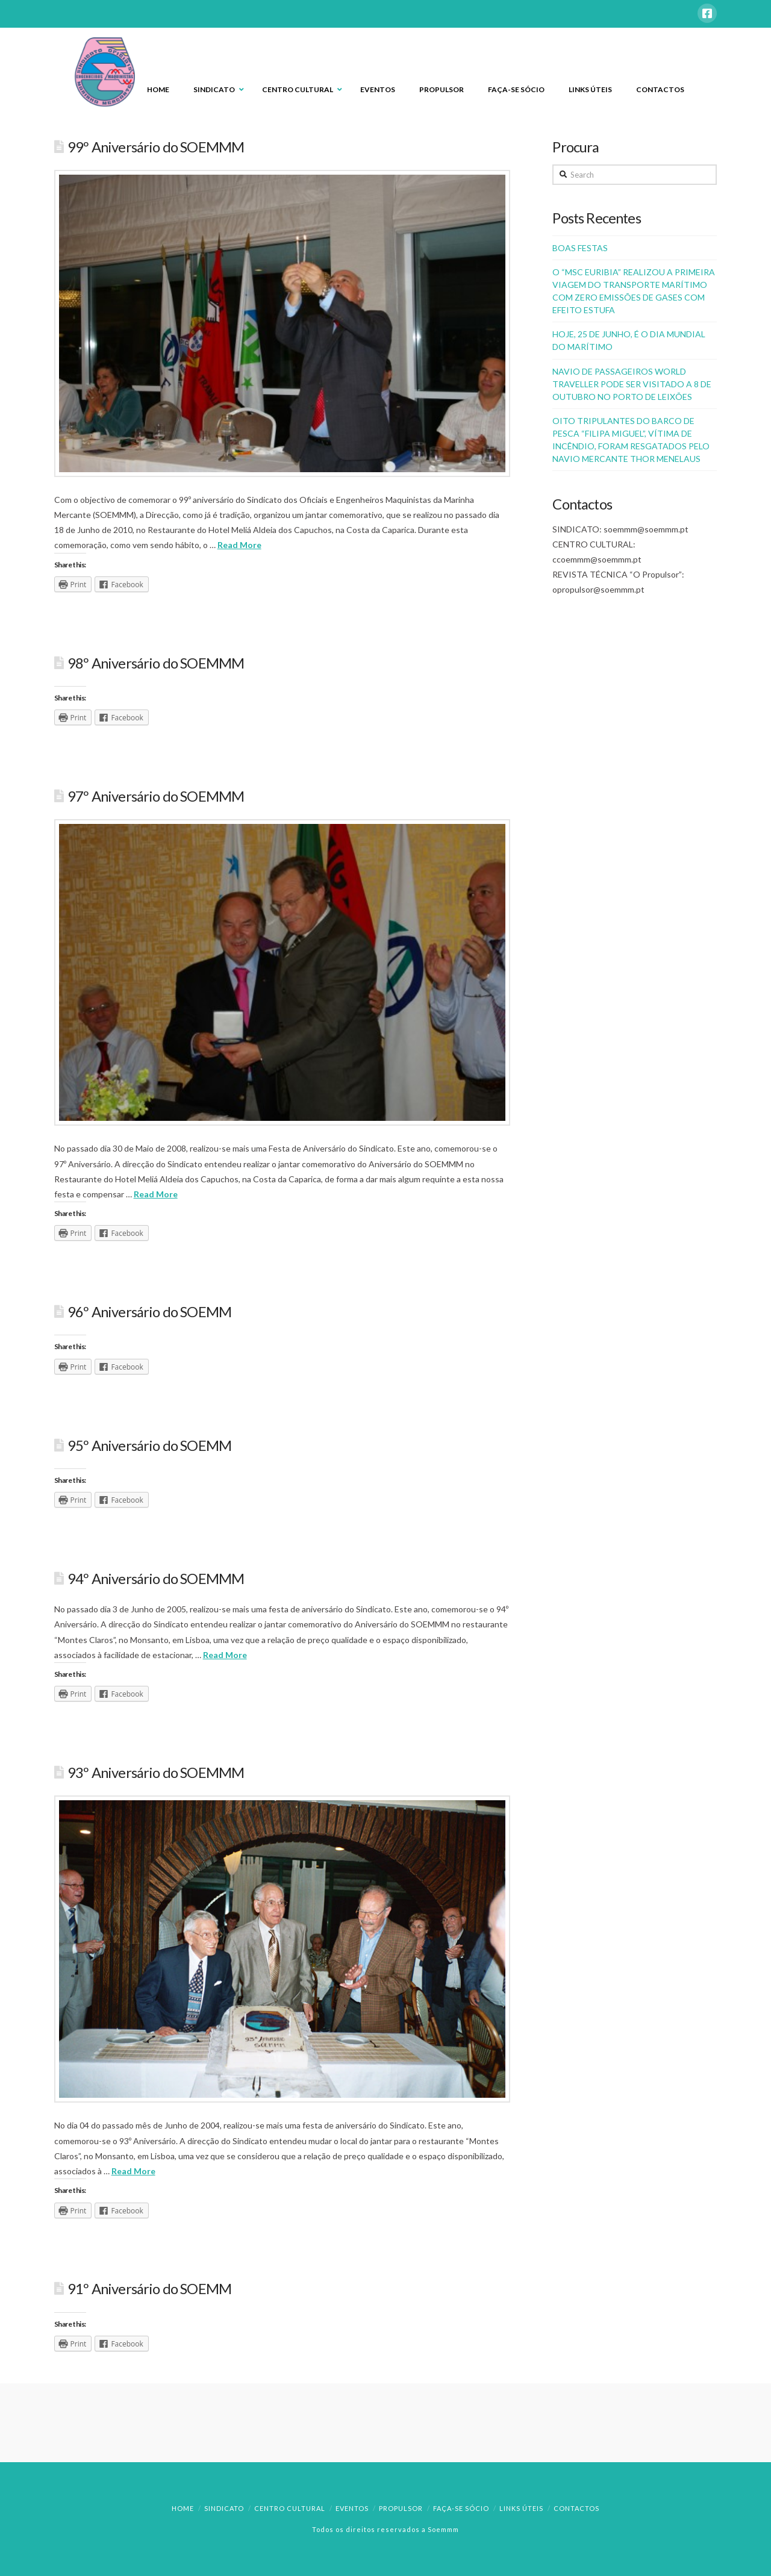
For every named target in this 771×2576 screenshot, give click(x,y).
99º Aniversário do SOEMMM (155, 147)
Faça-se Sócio (461, 2508)
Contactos (576, 2508)
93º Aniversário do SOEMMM (155, 1772)
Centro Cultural (289, 2508)
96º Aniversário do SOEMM (149, 1311)
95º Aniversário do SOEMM (149, 1445)
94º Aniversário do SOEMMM (155, 1578)
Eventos (352, 2508)
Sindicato (224, 2508)
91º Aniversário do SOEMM (149, 2288)
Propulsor (401, 2508)
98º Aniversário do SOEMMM (155, 663)
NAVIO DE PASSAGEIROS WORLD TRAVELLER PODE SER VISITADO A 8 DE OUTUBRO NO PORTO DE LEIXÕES (631, 384)
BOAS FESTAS (580, 248)
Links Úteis (521, 2508)
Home (183, 2508)
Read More (239, 545)
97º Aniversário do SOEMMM (155, 796)
